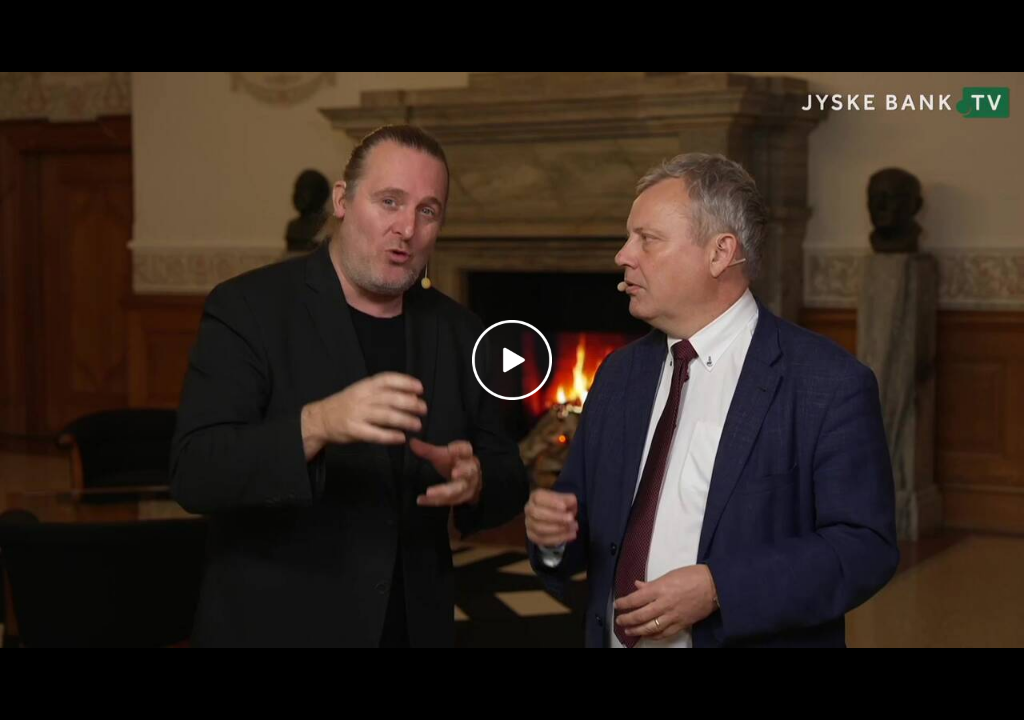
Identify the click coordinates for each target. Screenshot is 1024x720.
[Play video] (512, 360)
